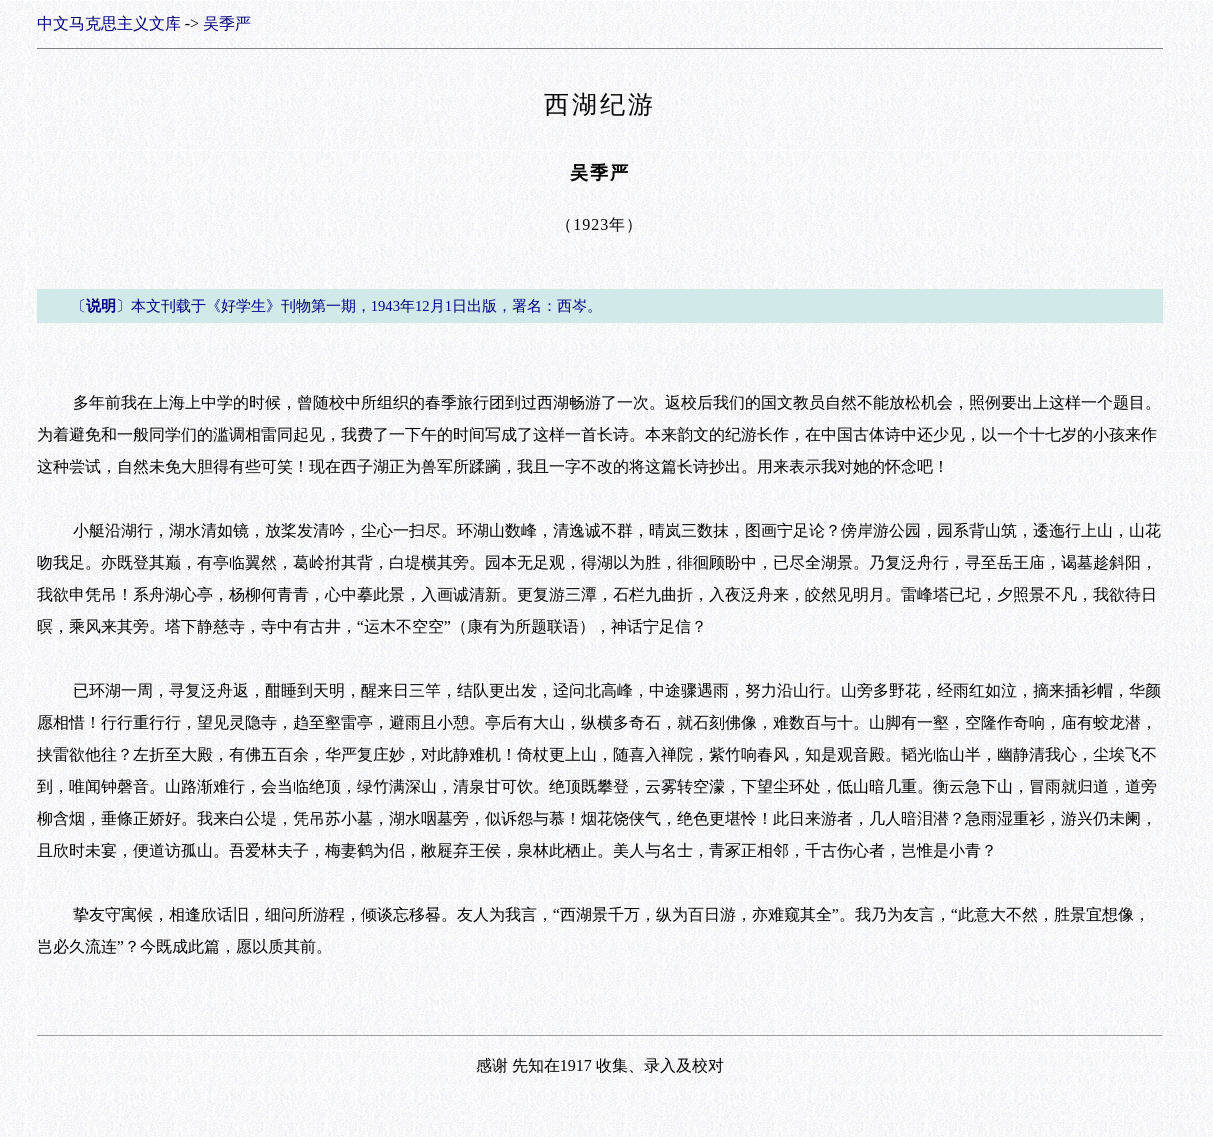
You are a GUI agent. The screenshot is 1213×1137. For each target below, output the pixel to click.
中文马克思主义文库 (109, 23)
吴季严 (227, 23)
